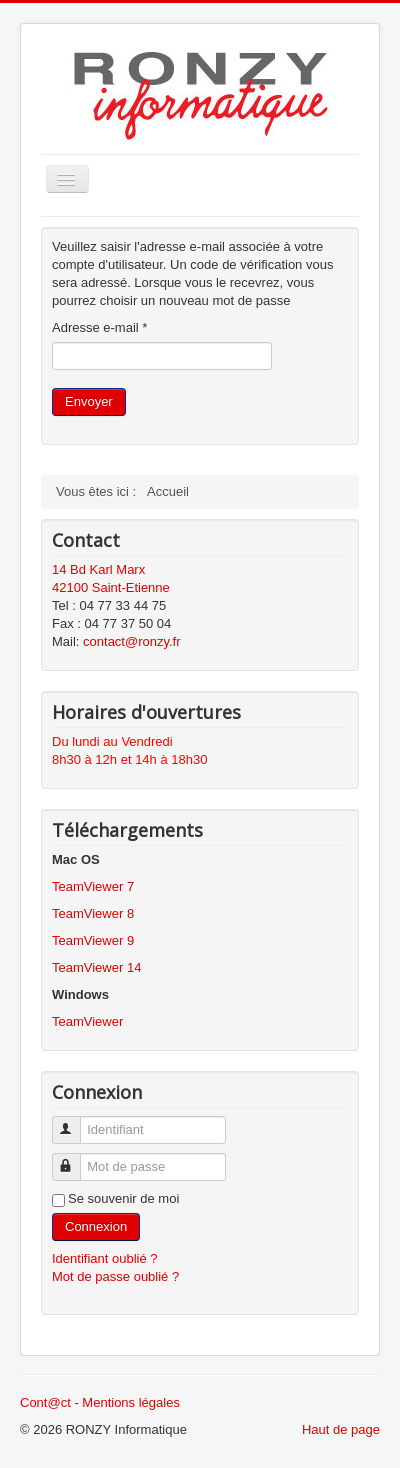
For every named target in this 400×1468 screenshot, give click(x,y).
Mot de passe (75, 1158)
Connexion (96, 1226)
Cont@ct (45, 1402)
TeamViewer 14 (96, 967)
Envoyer (89, 401)
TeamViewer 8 (93, 913)
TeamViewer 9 (93, 940)
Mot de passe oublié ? (115, 1276)
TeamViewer (87, 1021)
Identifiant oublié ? (105, 1258)
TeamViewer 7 (93, 886)
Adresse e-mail (99, 327)
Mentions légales (131, 1402)
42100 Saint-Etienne (111, 587)
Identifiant (75, 1121)
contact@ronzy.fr (132, 641)
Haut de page (341, 1429)
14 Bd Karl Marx (98, 569)
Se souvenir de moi (123, 1198)
